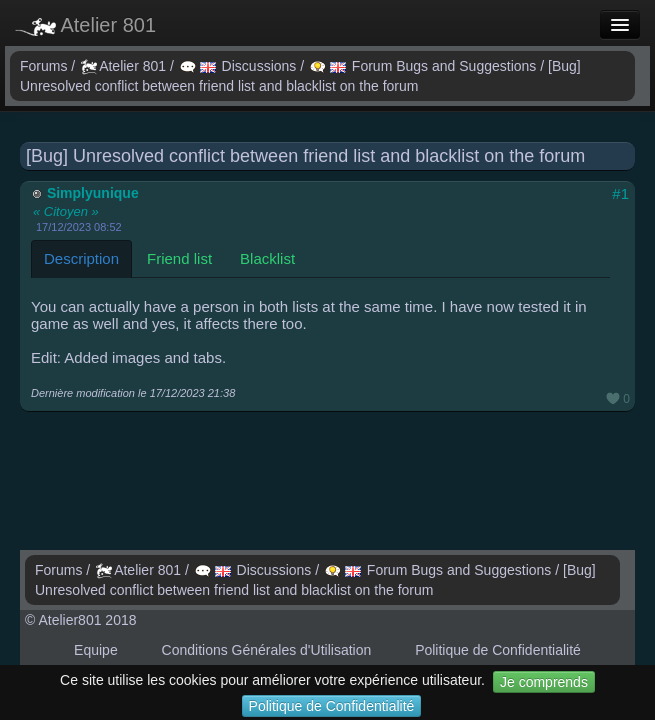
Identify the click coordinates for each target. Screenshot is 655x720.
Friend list (179, 258)
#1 (620, 193)
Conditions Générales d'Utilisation (267, 650)
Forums (45, 66)
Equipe (96, 650)
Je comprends (544, 682)
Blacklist (267, 258)
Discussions (240, 66)
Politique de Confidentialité (332, 706)
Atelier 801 (85, 25)
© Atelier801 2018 (81, 620)
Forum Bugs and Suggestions (425, 66)
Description (81, 258)
